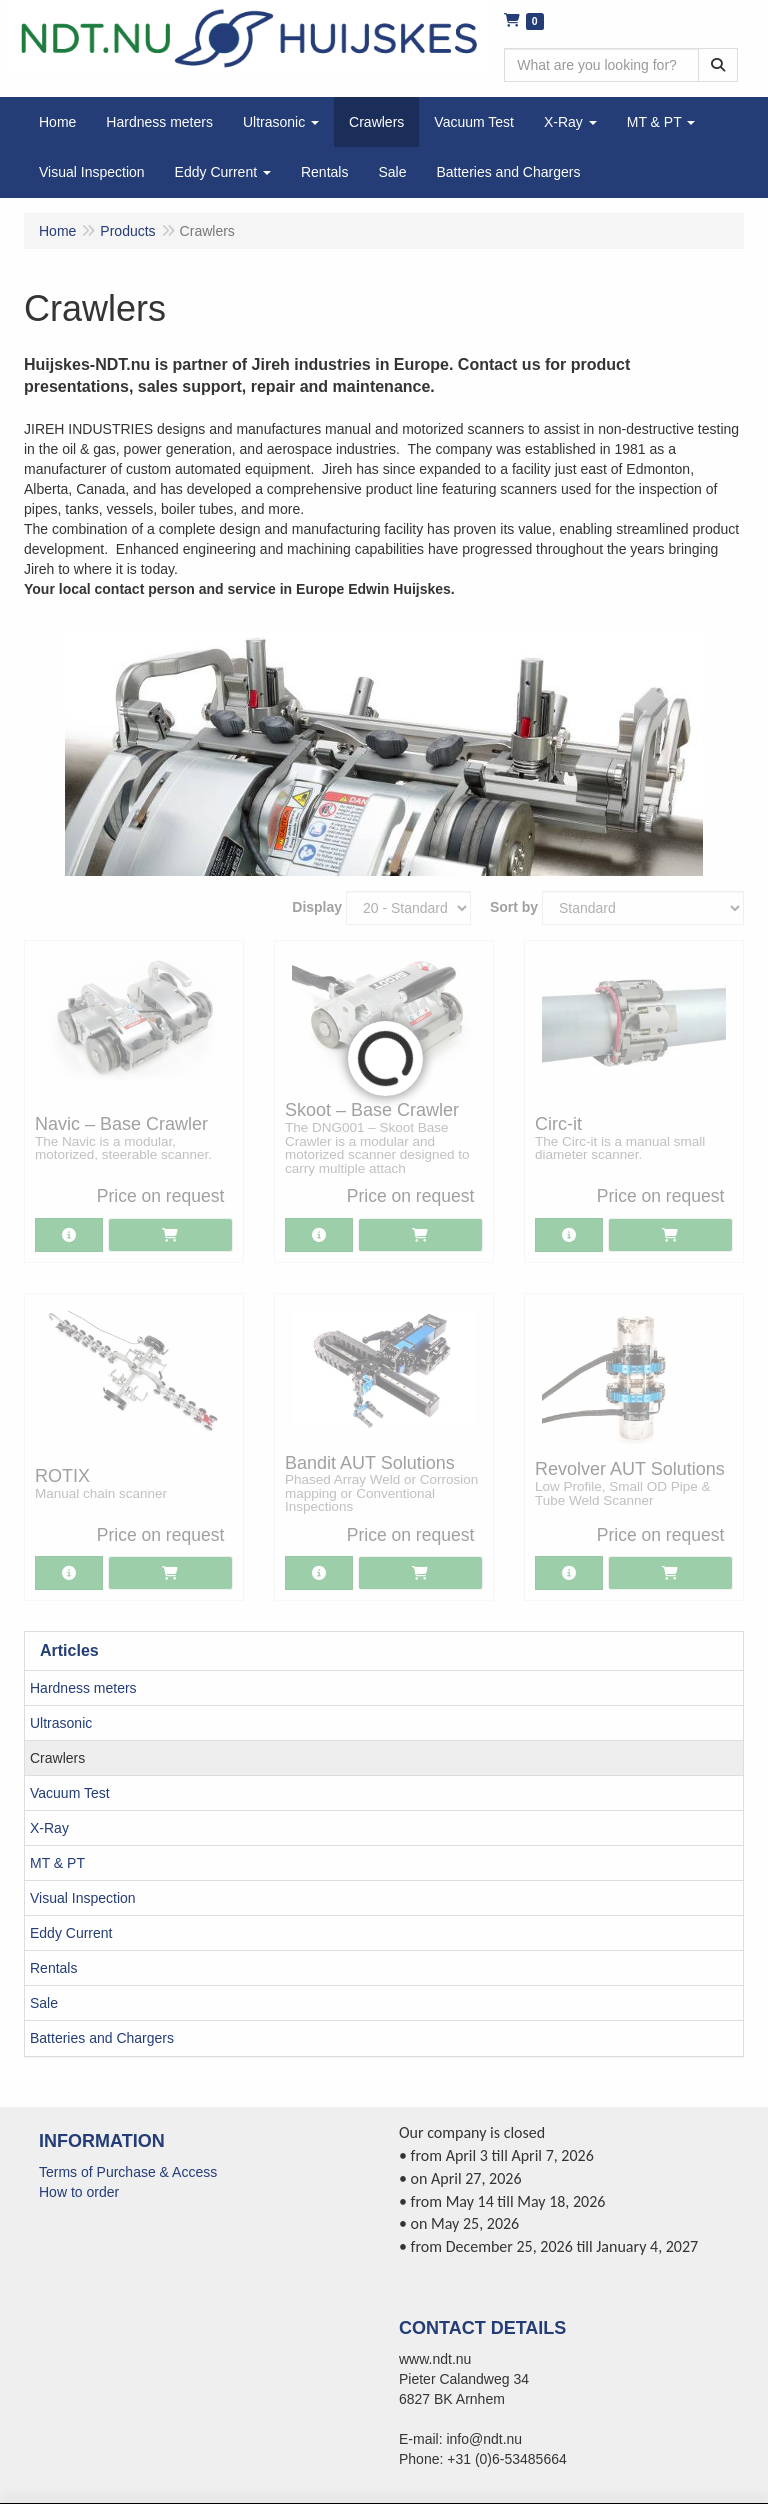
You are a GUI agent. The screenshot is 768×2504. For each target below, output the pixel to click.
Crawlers (57, 1758)
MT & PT (57, 1863)
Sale (44, 2003)
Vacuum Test (70, 1793)
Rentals (53, 1968)
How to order (79, 2192)
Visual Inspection (83, 1898)
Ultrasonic (61, 1723)
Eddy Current (71, 1933)
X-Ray (49, 1828)
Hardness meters (83, 1688)
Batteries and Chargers (102, 2038)
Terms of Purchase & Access (128, 2172)
